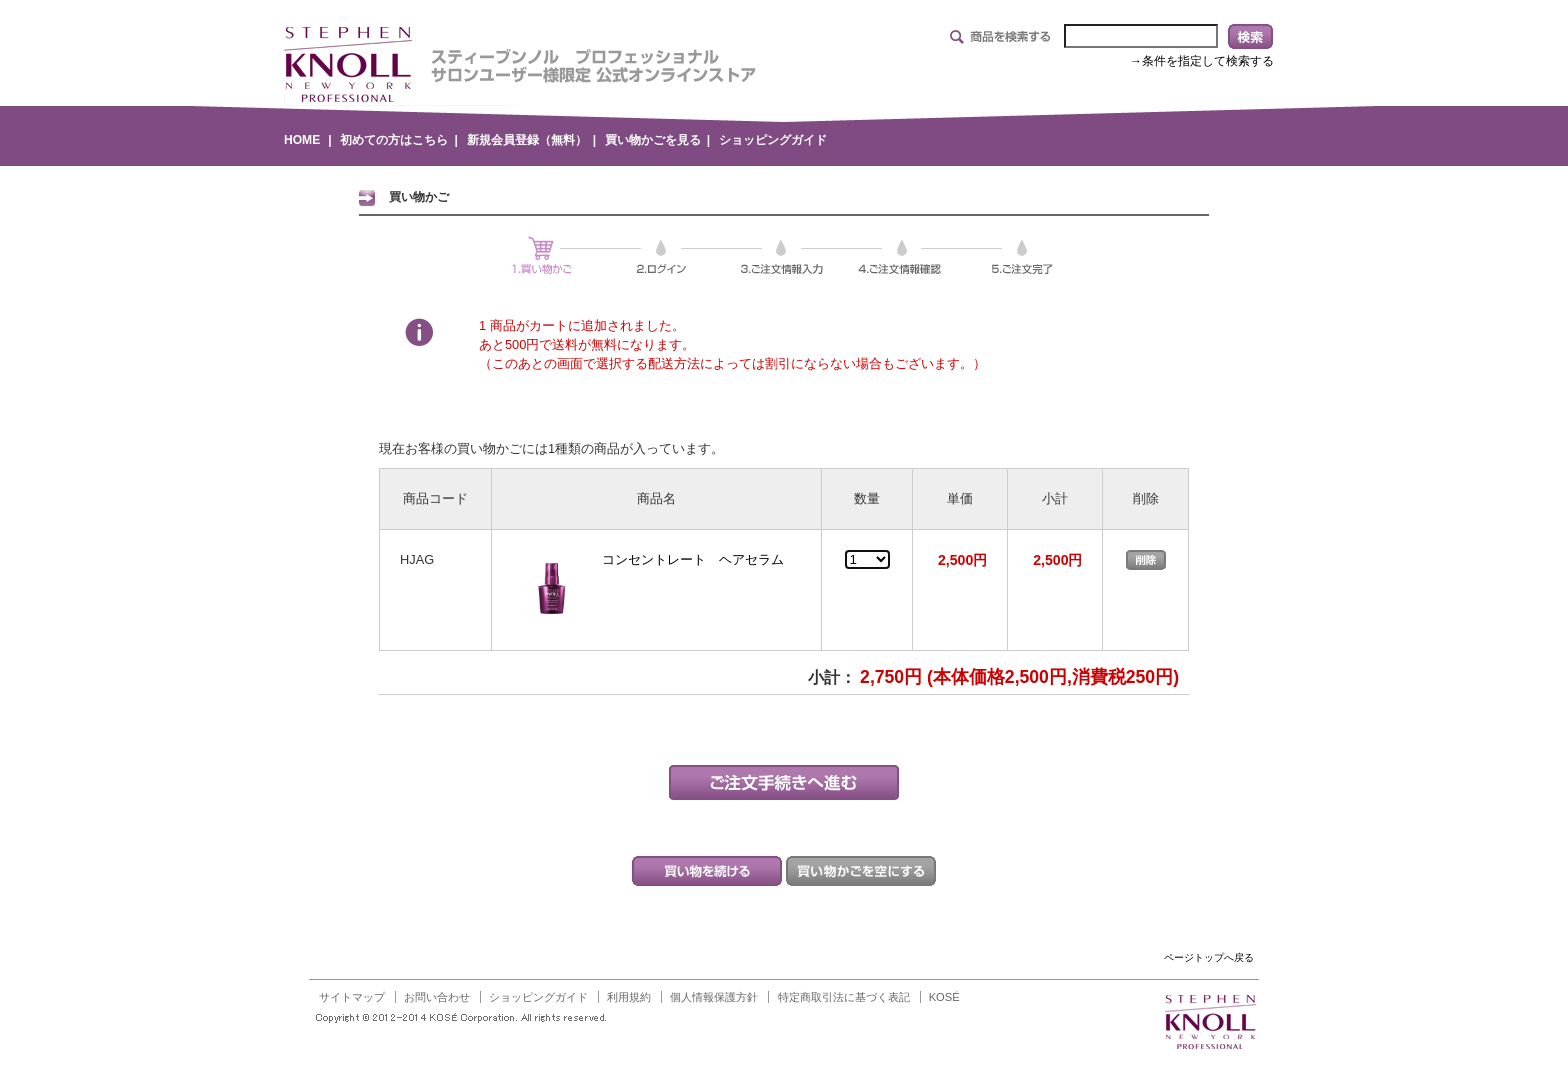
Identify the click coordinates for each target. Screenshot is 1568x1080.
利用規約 (629, 997)
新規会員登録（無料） (527, 140)
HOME (302, 140)
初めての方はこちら (394, 140)
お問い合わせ (437, 997)
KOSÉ (944, 997)
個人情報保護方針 (714, 997)
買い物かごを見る (653, 140)
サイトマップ (352, 997)
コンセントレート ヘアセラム (693, 559)
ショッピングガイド (773, 140)
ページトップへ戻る (1209, 957)
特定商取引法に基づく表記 (844, 997)
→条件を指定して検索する (1202, 61)
